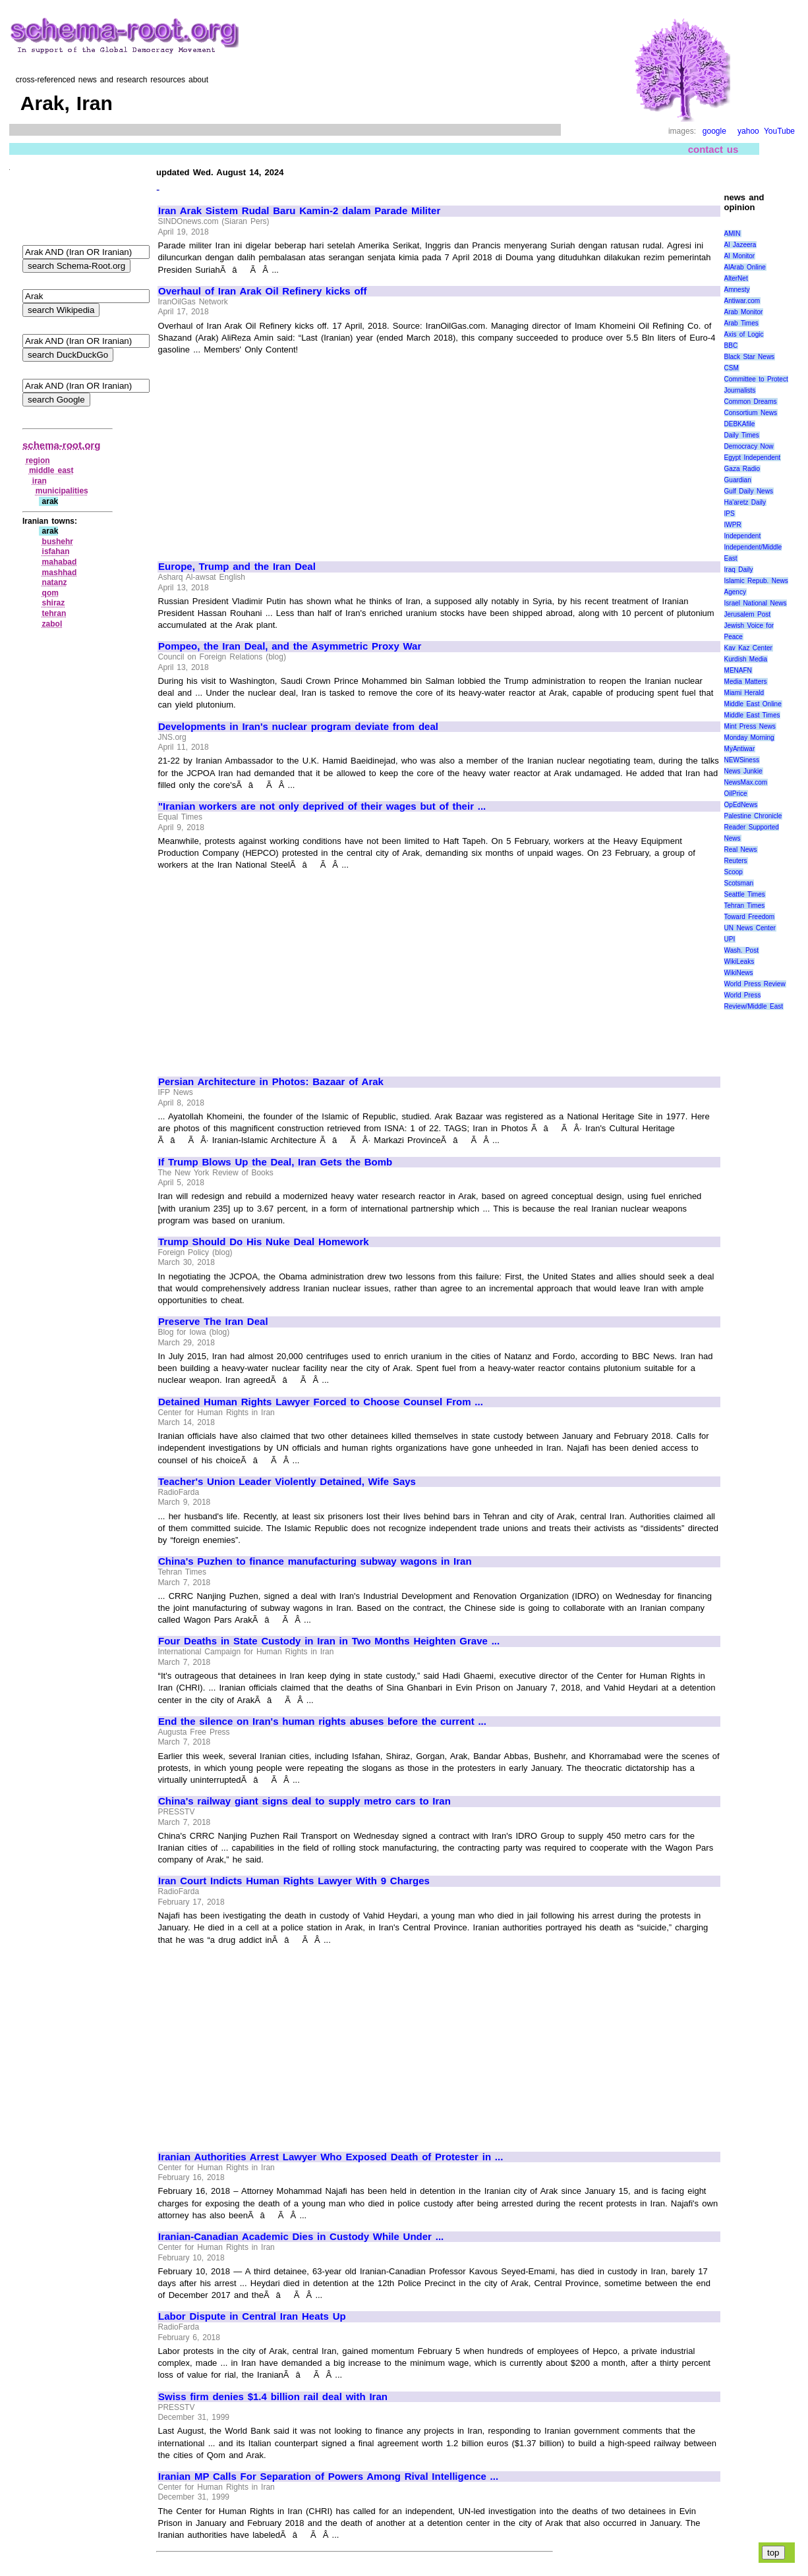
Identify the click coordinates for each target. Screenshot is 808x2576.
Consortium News (751, 412)
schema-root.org (61, 445)
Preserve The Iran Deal (213, 1321)
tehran (54, 613)
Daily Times (741, 435)
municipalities (62, 490)
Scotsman (738, 883)
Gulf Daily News (748, 491)
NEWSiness (741, 760)
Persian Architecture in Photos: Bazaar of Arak (271, 1082)
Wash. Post (741, 950)
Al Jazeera (740, 244)
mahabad (59, 562)
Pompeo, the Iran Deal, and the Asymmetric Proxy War (289, 646)
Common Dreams (750, 401)
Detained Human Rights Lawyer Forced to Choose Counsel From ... (320, 1402)
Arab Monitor (743, 312)
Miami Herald (744, 692)
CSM (731, 368)
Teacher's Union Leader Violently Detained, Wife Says (287, 1481)
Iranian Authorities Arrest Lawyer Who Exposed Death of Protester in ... (330, 2157)
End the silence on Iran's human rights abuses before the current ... (322, 1721)
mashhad (59, 572)
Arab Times (741, 323)
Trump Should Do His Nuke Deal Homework (263, 1242)
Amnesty (737, 289)
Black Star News (749, 356)
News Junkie (743, 771)
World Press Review (755, 984)
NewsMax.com (746, 782)
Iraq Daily (738, 569)
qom (50, 593)
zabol (52, 624)
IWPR (732, 524)
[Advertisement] (269, 452)
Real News (740, 849)
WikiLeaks (739, 961)
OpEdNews (741, 804)
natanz (54, 582)
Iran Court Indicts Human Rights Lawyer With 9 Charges (294, 1881)
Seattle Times (744, 894)
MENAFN (738, 670)
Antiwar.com (742, 300)
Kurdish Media (746, 659)
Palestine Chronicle (753, 816)
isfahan (56, 551)
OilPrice (735, 793)
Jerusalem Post (747, 614)
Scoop (733, 872)
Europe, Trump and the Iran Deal (237, 566)
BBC (731, 345)
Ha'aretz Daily (745, 502)
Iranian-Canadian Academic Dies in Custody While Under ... (301, 2236)
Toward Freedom (749, 916)
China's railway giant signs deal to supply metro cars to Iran (304, 1801)
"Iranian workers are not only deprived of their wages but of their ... (322, 806)
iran (39, 481)
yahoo (748, 131)
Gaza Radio (742, 468)
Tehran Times (744, 905)
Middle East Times (752, 715)
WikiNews (738, 972)
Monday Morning (749, 737)
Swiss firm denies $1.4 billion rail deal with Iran (273, 2397)
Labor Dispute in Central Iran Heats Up (252, 2316)
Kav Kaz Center (748, 648)
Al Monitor (739, 256)
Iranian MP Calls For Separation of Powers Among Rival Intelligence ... (328, 2476)
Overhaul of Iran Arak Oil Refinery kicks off (262, 291)
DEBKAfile (739, 424)
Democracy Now (749, 446)
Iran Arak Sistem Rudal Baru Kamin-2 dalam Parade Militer (299, 211)
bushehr (57, 541)
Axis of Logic (744, 334)
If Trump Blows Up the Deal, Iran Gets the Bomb (275, 1162)
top (773, 2553)
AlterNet (736, 278)
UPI (730, 939)
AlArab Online (745, 267)
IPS (729, 513)
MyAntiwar (739, 748)
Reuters (735, 860)
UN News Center (750, 928)
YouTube (779, 131)
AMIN (732, 233)
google (714, 131)
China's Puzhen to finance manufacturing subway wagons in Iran (315, 1561)
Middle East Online (753, 704)
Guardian (737, 480)
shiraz (53, 602)
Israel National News (755, 603)
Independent (742, 536)
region (38, 460)
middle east (51, 470)
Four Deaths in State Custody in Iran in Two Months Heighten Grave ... (329, 1641)
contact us (713, 149)
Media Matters (745, 681)
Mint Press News (750, 726)
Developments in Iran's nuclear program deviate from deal (298, 726)
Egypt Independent (752, 457)
